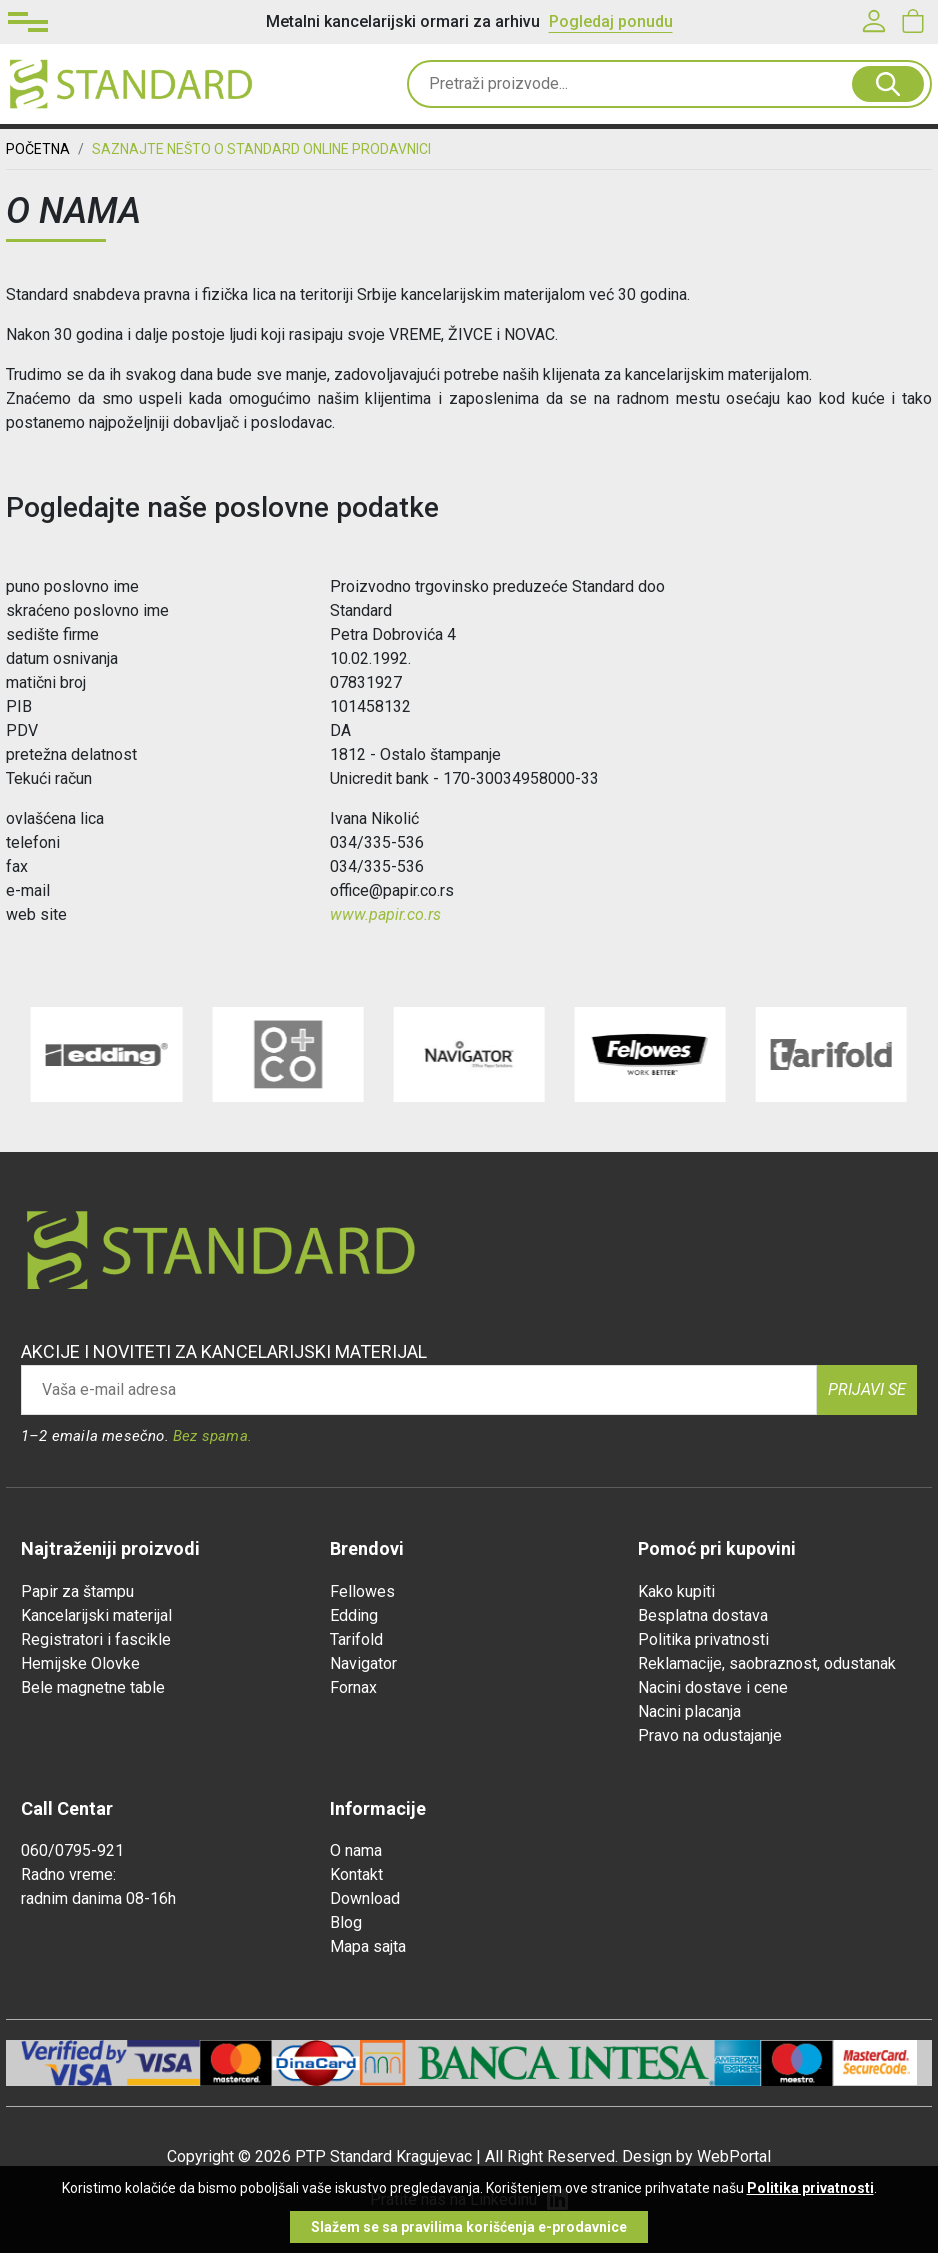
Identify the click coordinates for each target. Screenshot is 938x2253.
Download (365, 1898)
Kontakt (356, 1874)
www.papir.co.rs (385, 914)
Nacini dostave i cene (713, 1687)
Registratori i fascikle (96, 1639)
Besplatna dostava (703, 1615)
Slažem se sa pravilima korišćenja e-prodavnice (469, 2227)
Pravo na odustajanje (710, 1735)
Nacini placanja (689, 1711)
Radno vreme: (68, 1874)
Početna (38, 149)
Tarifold (356, 1639)
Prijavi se (867, 1389)
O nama (356, 1850)
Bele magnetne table (93, 1687)
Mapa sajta (368, 1946)
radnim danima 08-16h (98, 1898)
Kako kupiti (676, 1591)
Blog (346, 1922)
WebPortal (734, 2156)
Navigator (363, 1663)
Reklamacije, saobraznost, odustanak (767, 1663)
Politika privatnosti (703, 1639)
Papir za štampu (77, 1591)
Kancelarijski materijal (96, 1615)
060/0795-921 (72, 1850)
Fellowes (362, 1591)
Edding (354, 1615)
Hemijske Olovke (80, 1663)
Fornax (353, 1687)
